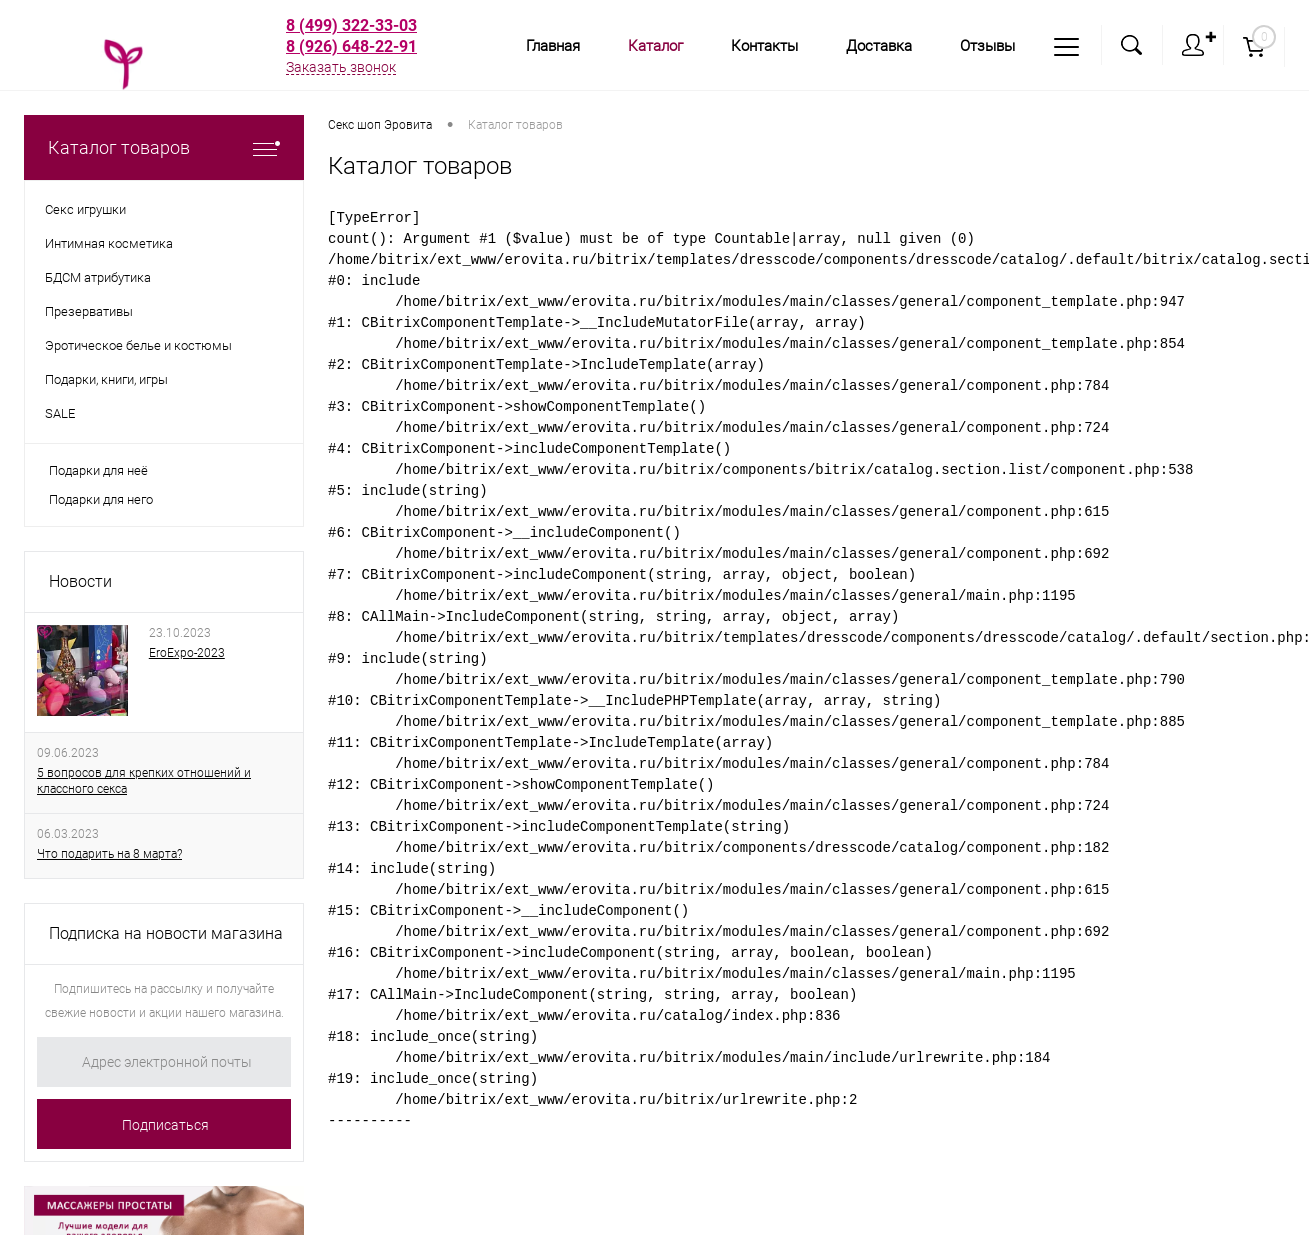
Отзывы (987, 46)
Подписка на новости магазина (166, 933)
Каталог (655, 46)
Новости (80, 581)
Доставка (879, 46)
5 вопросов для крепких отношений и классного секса (144, 781)
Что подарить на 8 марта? (109, 854)
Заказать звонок (341, 67)
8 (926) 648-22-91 (351, 46)
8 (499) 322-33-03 (351, 25)
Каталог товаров (164, 147)
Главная (553, 46)
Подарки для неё (98, 470)
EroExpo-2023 (187, 653)
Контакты (764, 46)
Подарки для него (101, 499)
